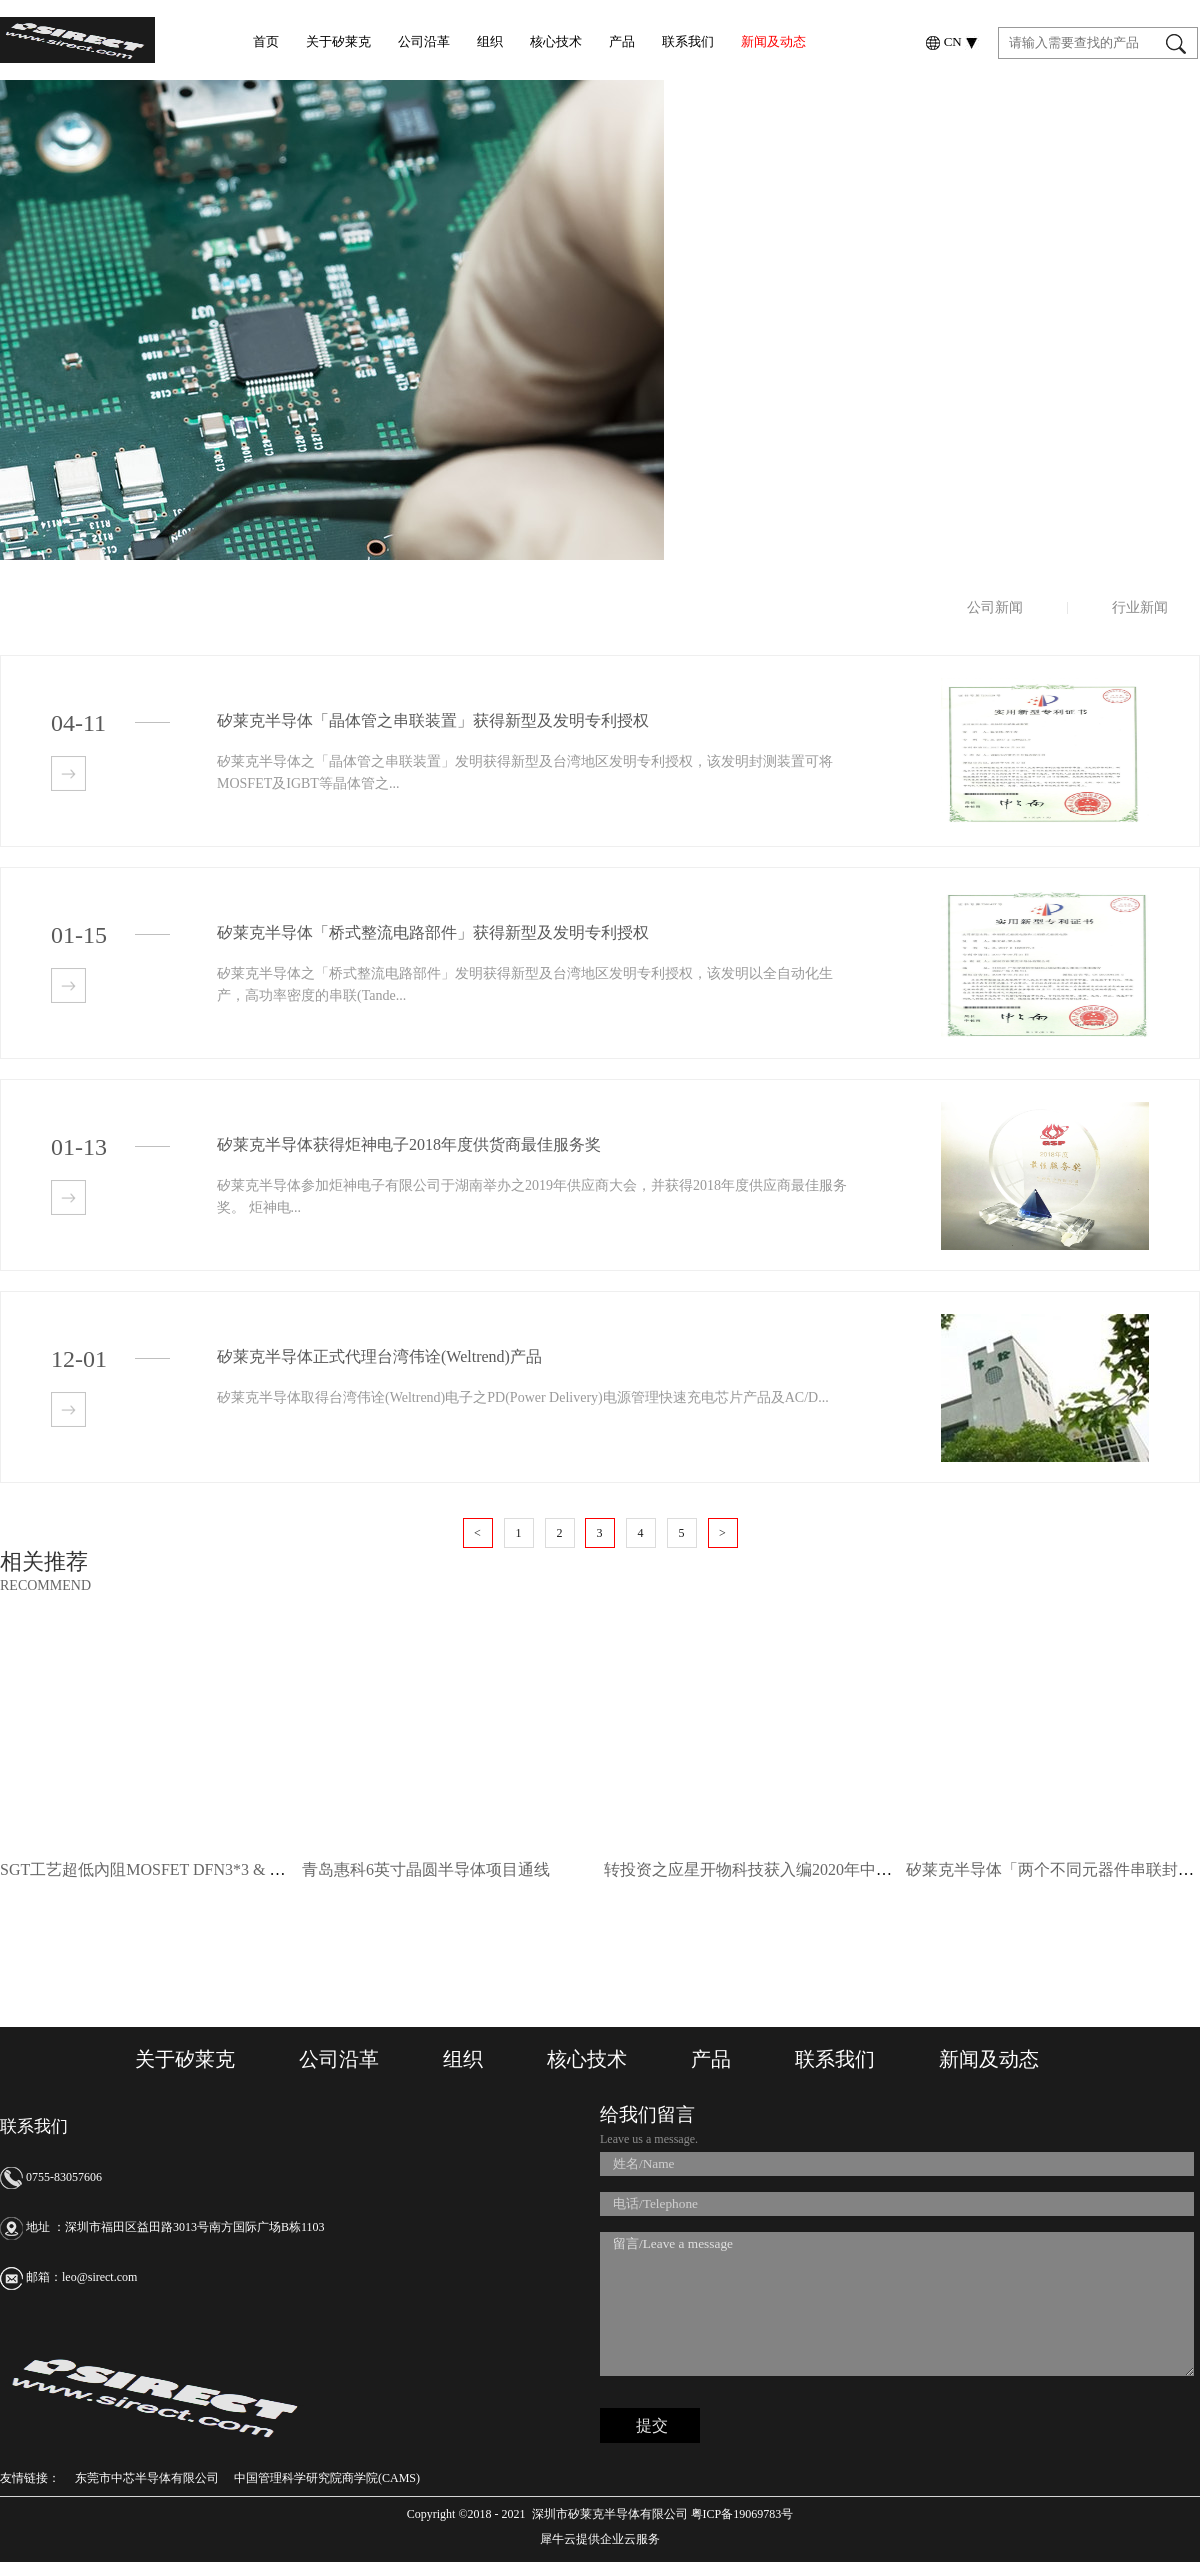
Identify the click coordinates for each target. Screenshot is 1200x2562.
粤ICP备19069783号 (741, 2514)
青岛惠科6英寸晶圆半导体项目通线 (426, 1869)
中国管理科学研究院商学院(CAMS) (327, 2478)
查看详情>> (68, 773)
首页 (266, 41)
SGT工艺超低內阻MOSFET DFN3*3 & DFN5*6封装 (179, 1869)
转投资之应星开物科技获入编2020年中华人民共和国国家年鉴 (820, 1869)
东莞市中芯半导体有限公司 (147, 2478)
